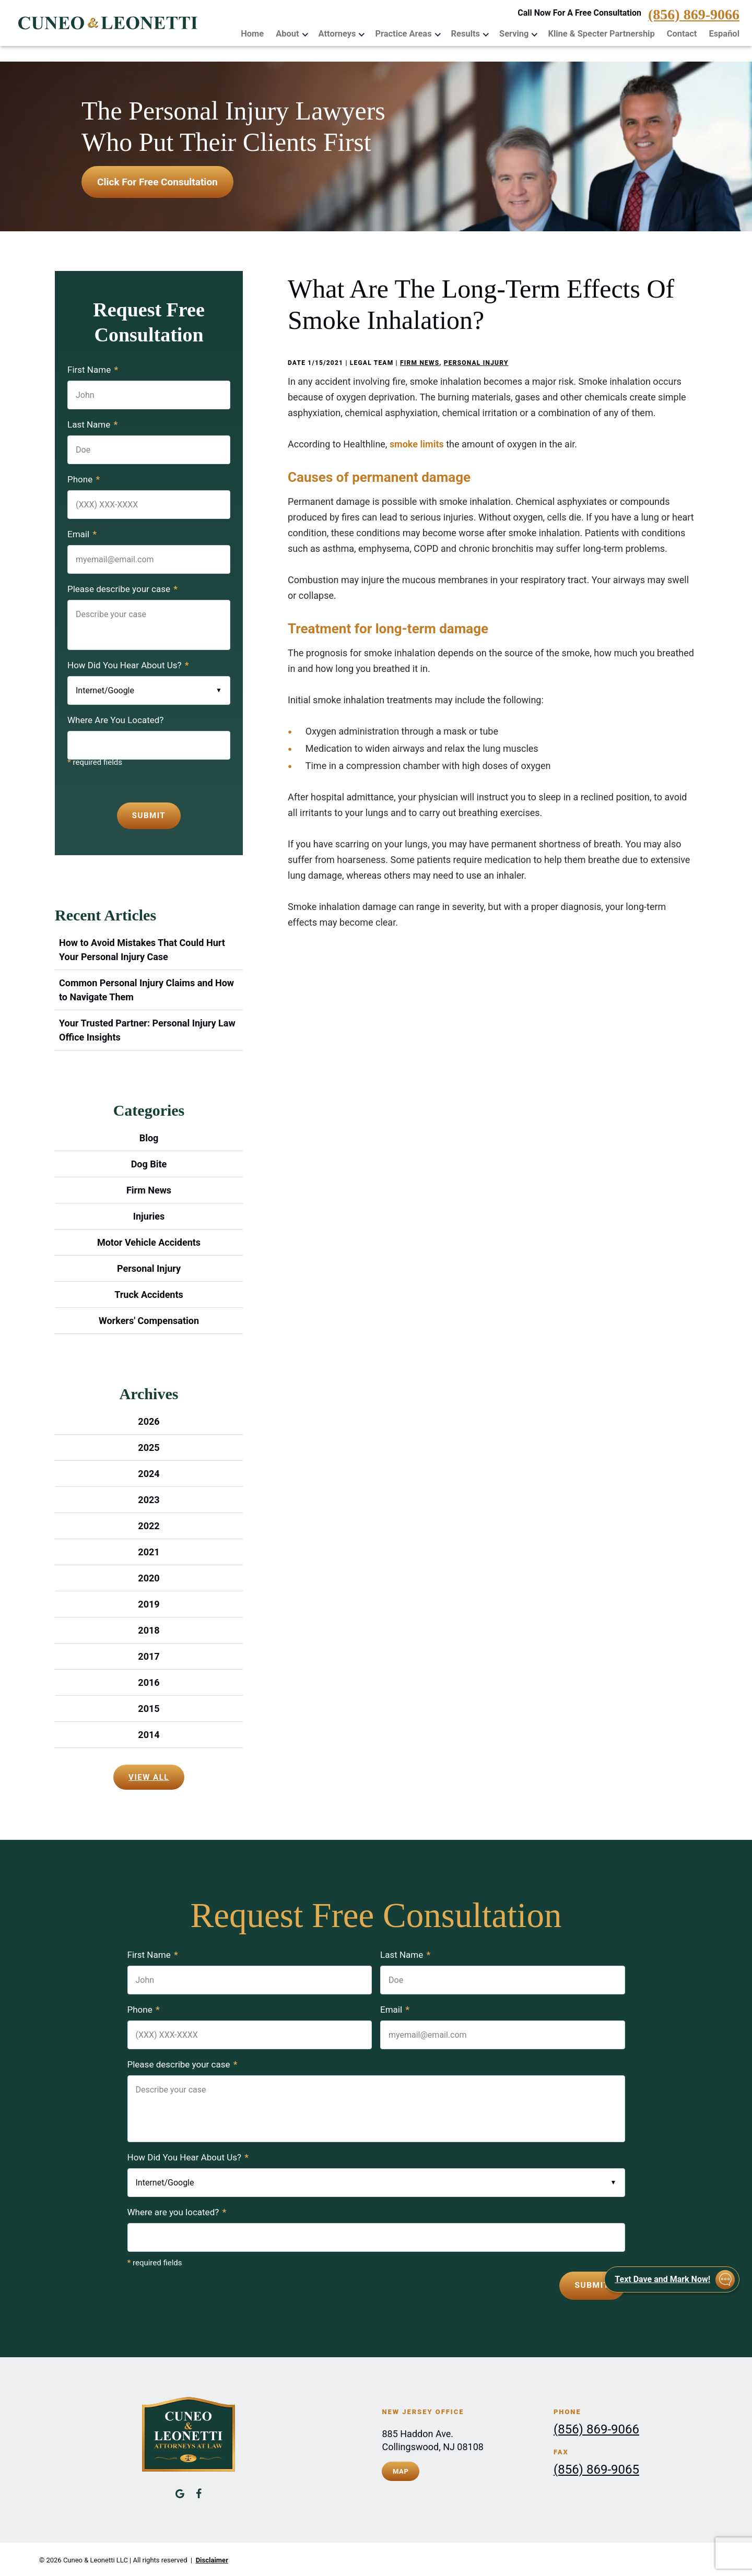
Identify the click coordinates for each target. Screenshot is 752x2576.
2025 (148, 1447)
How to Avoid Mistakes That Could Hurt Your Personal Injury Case (142, 949)
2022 (148, 1525)
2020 (148, 1578)
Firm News (419, 363)
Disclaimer (212, 2559)
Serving (518, 33)
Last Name (92, 424)
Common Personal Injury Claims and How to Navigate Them (146, 989)
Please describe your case (122, 589)
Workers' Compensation (149, 1320)
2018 (148, 1630)
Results (471, 33)
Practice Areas (410, 33)
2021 (148, 1551)
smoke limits (417, 444)
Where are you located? (177, 2212)
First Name (92, 369)
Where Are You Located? (115, 720)
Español (724, 33)
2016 (148, 1682)
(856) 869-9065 (596, 2468)
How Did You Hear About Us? (128, 665)
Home (262, 33)
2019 (148, 1604)
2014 (148, 1734)
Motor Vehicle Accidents (149, 1242)
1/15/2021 (325, 363)
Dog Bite (149, 1164)
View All (148, 1777)
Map (401, 2469)
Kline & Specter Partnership (604, 33)
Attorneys (345, 33)
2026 (148, 1421)
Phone (83, 479)
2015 (148, 1708)
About (296, 33)
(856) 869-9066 (693, 16)
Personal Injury (476, 363)
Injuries (148, 1216)
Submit (149, 815)
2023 (148, 1499)
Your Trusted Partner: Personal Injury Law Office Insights (147, 1030)
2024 (148, 1473)
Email (82, 534)
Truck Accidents (148, 1294)
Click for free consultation (157, 182)
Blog (149, 1137)
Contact (683, 33)
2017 (148, 1656)
